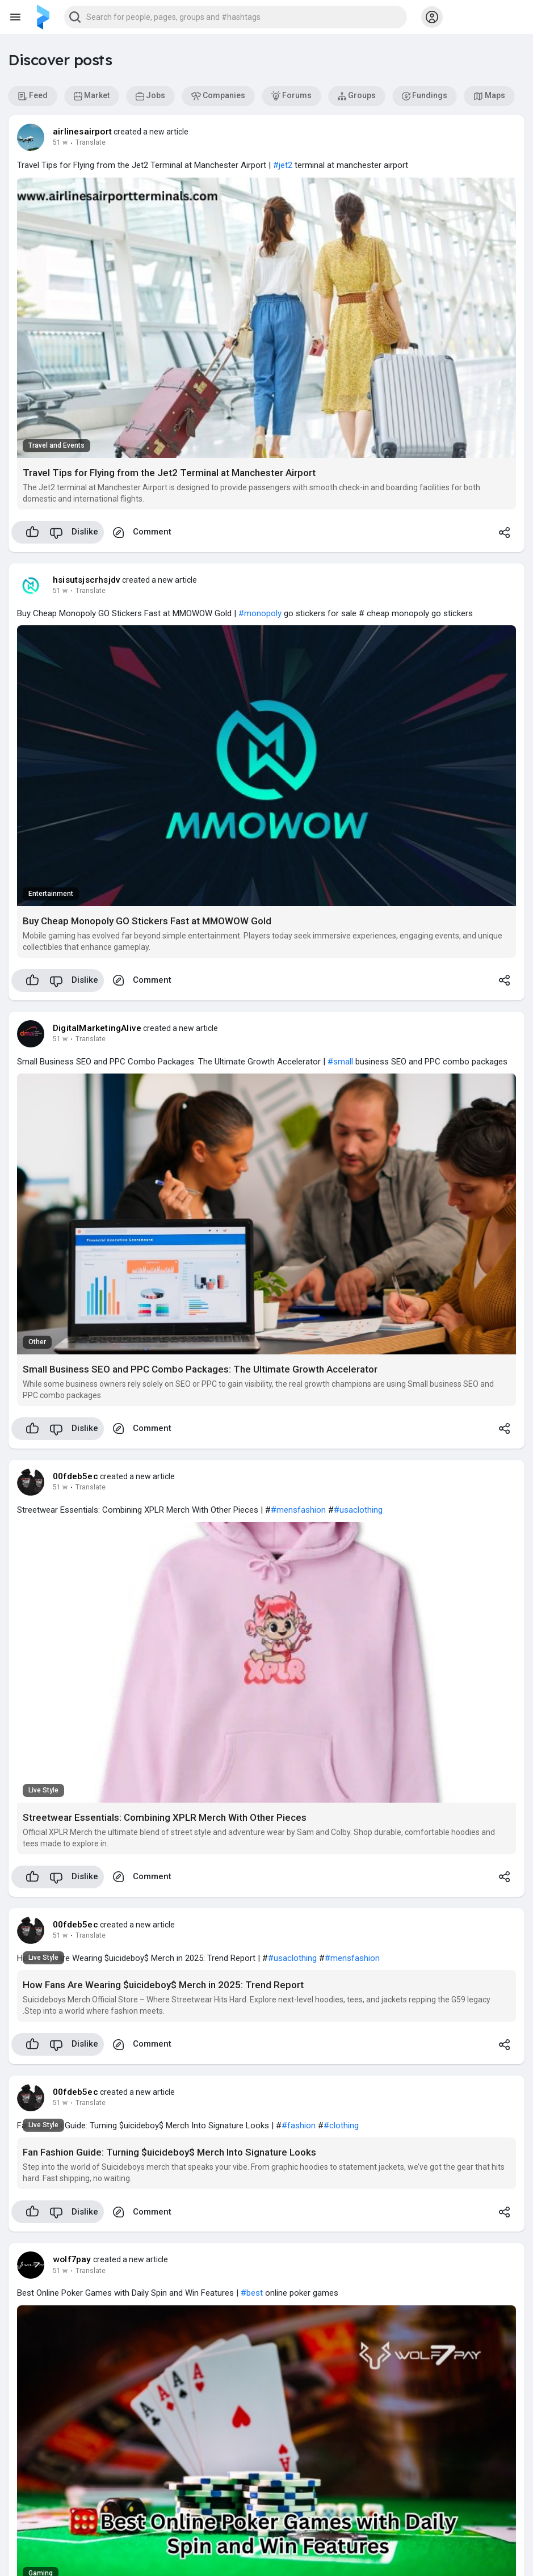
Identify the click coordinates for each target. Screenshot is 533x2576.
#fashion (299, 2125)
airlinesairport (82, 132)
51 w (60, 142)
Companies (218, 96)
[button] (235, 17)
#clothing (341, 2125)
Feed (33, 96)
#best (252, 2293)
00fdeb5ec (75, 1476)
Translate (90, 142)
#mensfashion (298, 1510)
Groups (357, 95)
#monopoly (260, 613)
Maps (489, 96)
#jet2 (282, 165)
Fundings (424, 95)
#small (340, 1062)
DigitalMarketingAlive (97, 1028)
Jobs (150, 95)
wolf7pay (72, 2259)
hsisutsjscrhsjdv (86, 580)
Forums (291, 95)
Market (92, 95)
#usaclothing (358, 1510)
